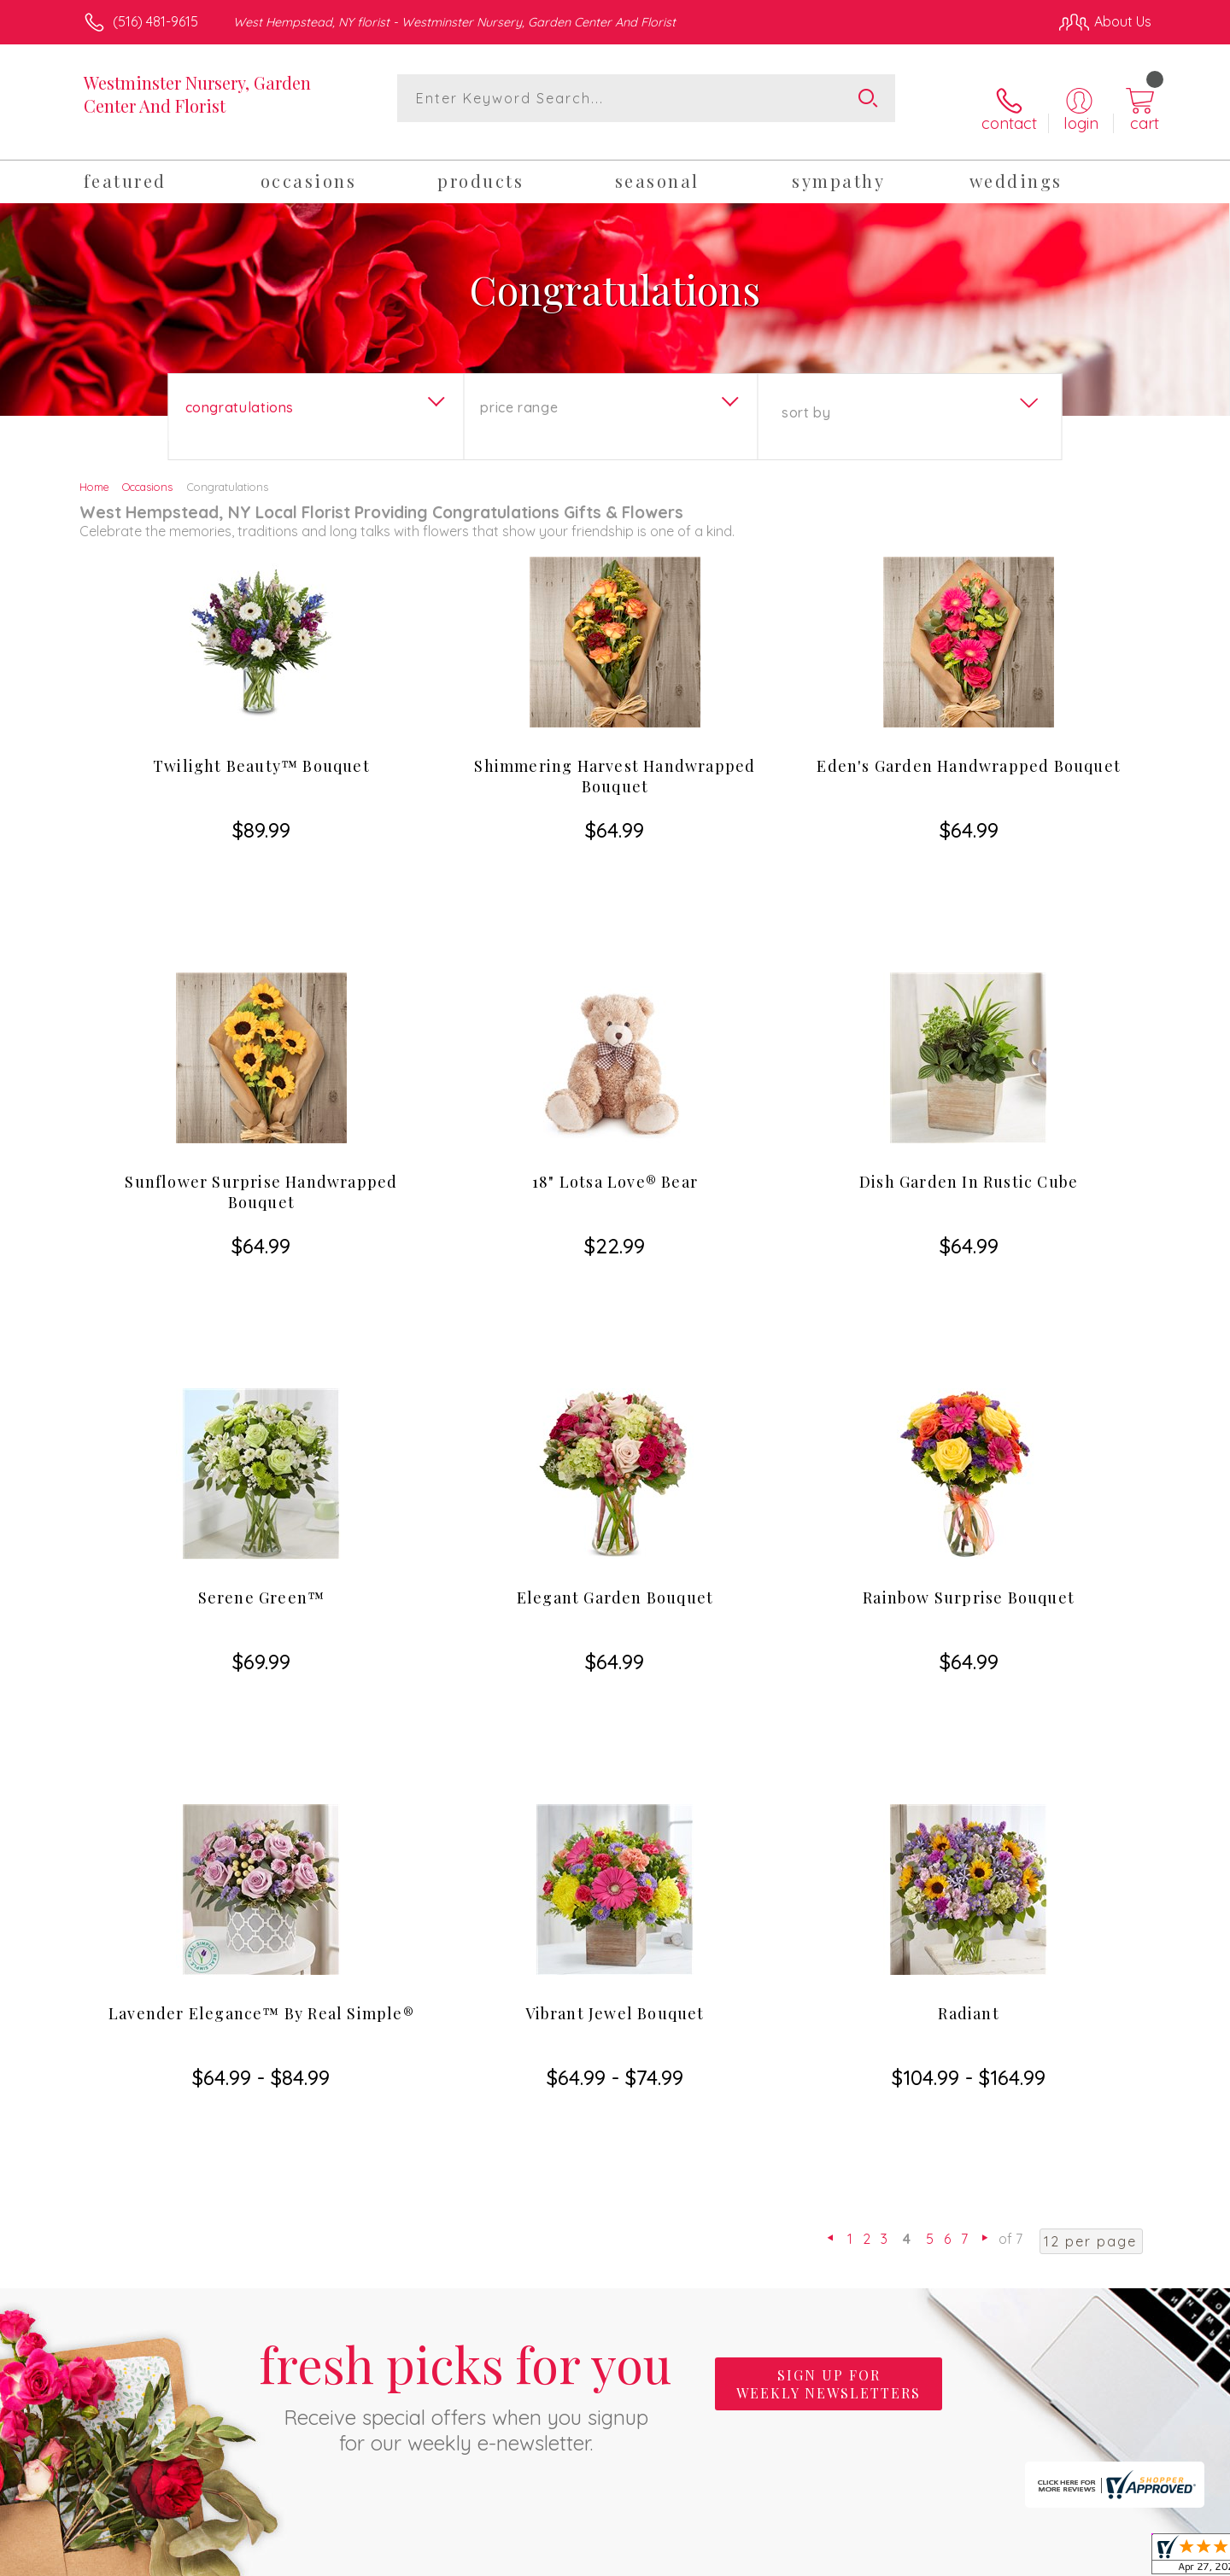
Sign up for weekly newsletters (828, 1998)
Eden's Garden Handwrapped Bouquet (969, 749)
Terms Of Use (777, 2558)
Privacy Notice (878, 2558)
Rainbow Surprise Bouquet (969, 1396)
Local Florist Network (1000, 2558)
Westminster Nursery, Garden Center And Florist (197, 94)
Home (94, 469)
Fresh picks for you (465, 2007)
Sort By (806, 395)
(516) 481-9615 (155, 21)
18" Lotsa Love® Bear (615, 1072)
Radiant (968, 1719)
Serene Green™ (261, 1396)
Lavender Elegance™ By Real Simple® (261, 1719)
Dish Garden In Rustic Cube (968, 1072)
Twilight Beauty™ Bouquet (261, 749)
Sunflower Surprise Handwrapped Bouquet (261, 1082)
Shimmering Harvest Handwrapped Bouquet (614, 759)
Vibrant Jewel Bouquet (614, 1719)
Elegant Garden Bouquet (615, 1396)
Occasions (147, 469)
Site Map (1105, 2558)
